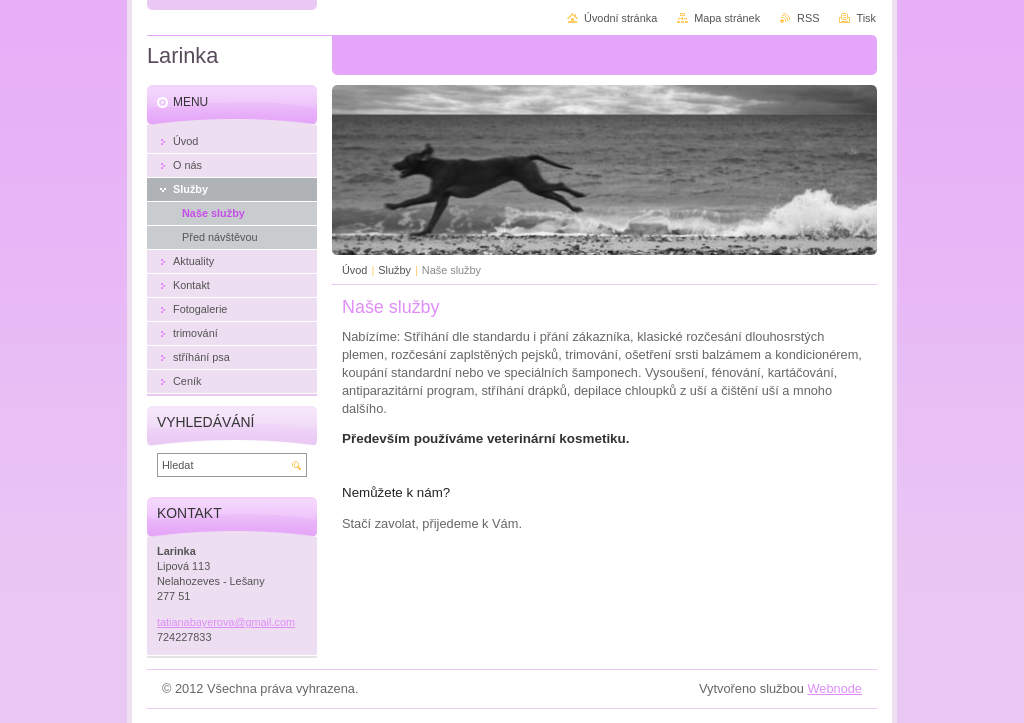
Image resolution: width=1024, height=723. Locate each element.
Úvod (354, 270)
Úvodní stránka (620, 18)
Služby (394, 270)
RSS (808, 18)
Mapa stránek (727, 18)
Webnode (834, 688)
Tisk (866, 18)
